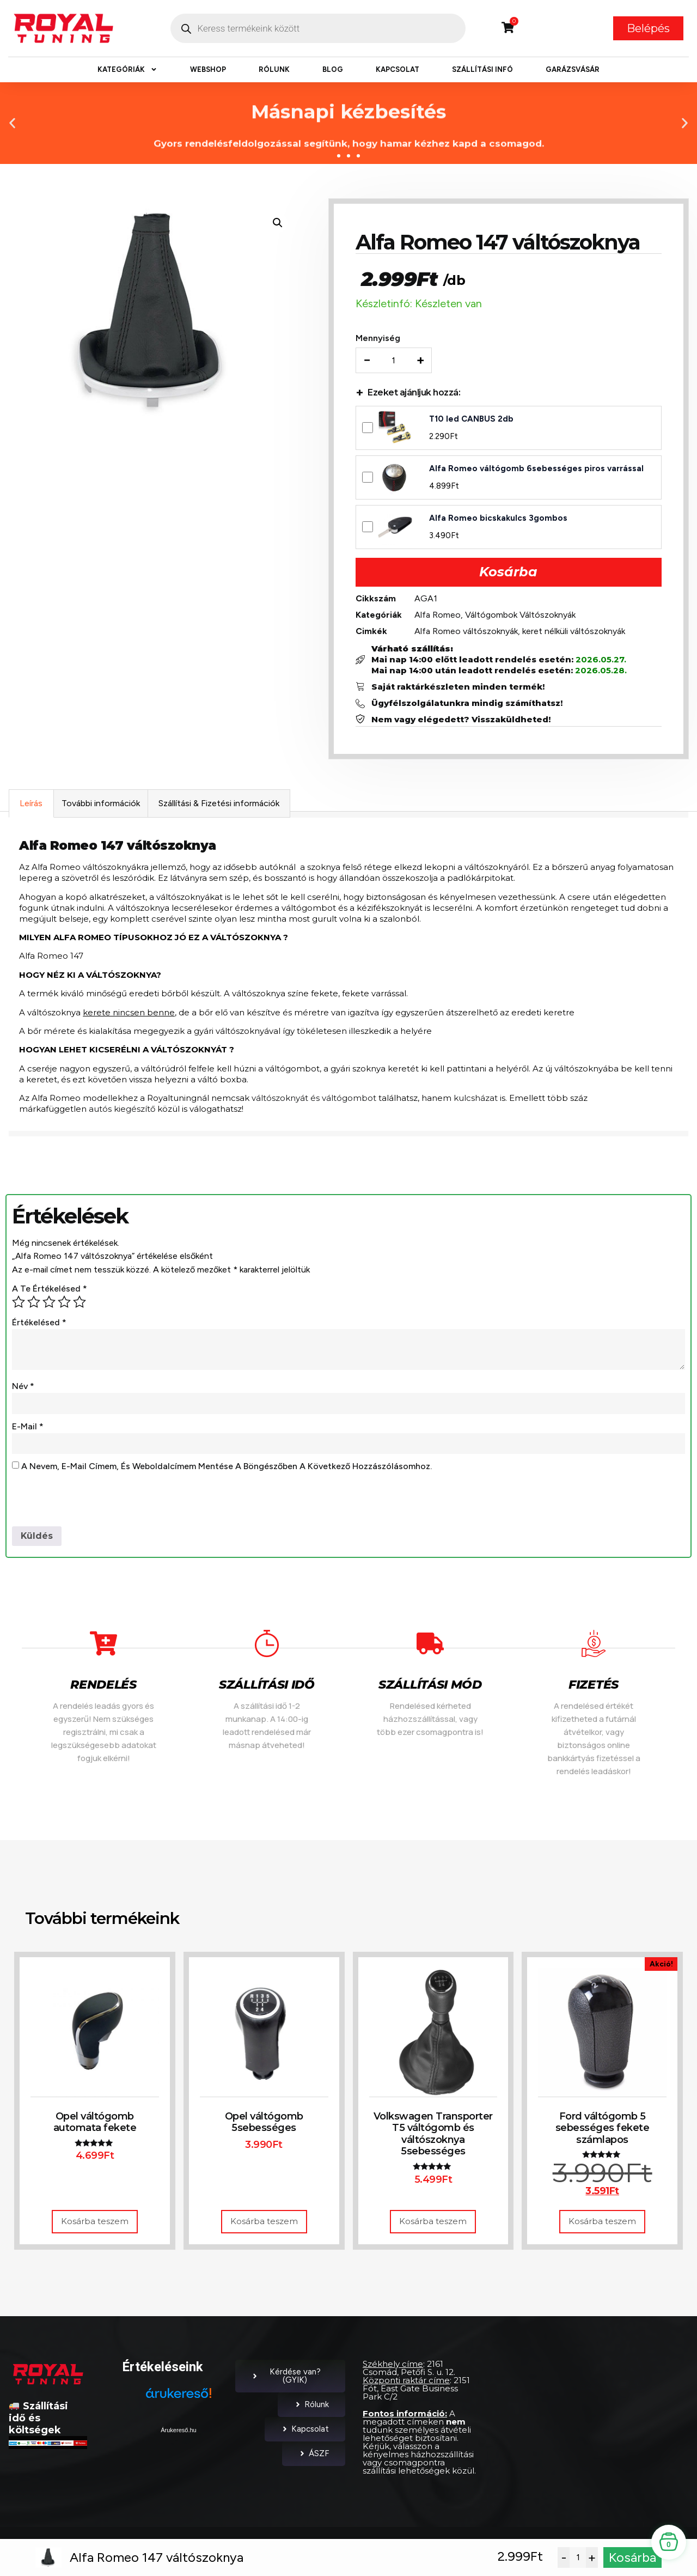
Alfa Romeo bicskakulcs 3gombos (499, 518)
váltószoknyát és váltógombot (314, 1099)
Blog (332, 69)
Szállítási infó (482, 69)
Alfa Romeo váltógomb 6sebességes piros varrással (537, 469)
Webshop (208, 69)
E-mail (28, 1427)
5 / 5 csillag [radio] (79, 1303)
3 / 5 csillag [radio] (49, 1303)
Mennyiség (378, 338)
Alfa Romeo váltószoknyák (466, 631)
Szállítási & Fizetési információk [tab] (218, 804)
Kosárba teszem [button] (95, 2223)
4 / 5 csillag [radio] (64, 1303)
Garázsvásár (573, 69)
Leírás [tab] (31, 804)
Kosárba (508, 572)
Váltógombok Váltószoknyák (521, 615)
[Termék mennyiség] (394, 361)
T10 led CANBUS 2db (472, 419)
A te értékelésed (49, 1289)
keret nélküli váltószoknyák (574, 631)
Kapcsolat (397, 69)
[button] (12, 123)
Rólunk (274, 69)
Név (23, 1387)
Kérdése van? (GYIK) (286, 2377)
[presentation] (95, 1501)
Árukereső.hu (178, 2431)
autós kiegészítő (122, 1110)
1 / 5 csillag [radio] (18, 1303)
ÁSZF (313, 2454)
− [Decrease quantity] (367, 361)
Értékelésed (39, 1323)
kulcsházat (476, 1099)
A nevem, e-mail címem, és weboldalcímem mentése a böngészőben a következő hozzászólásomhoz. (226, 1468)
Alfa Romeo (438, 615)
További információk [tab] (101, 804)
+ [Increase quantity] (421, 361)
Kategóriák (127, 70)
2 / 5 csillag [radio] (33, 1303)
